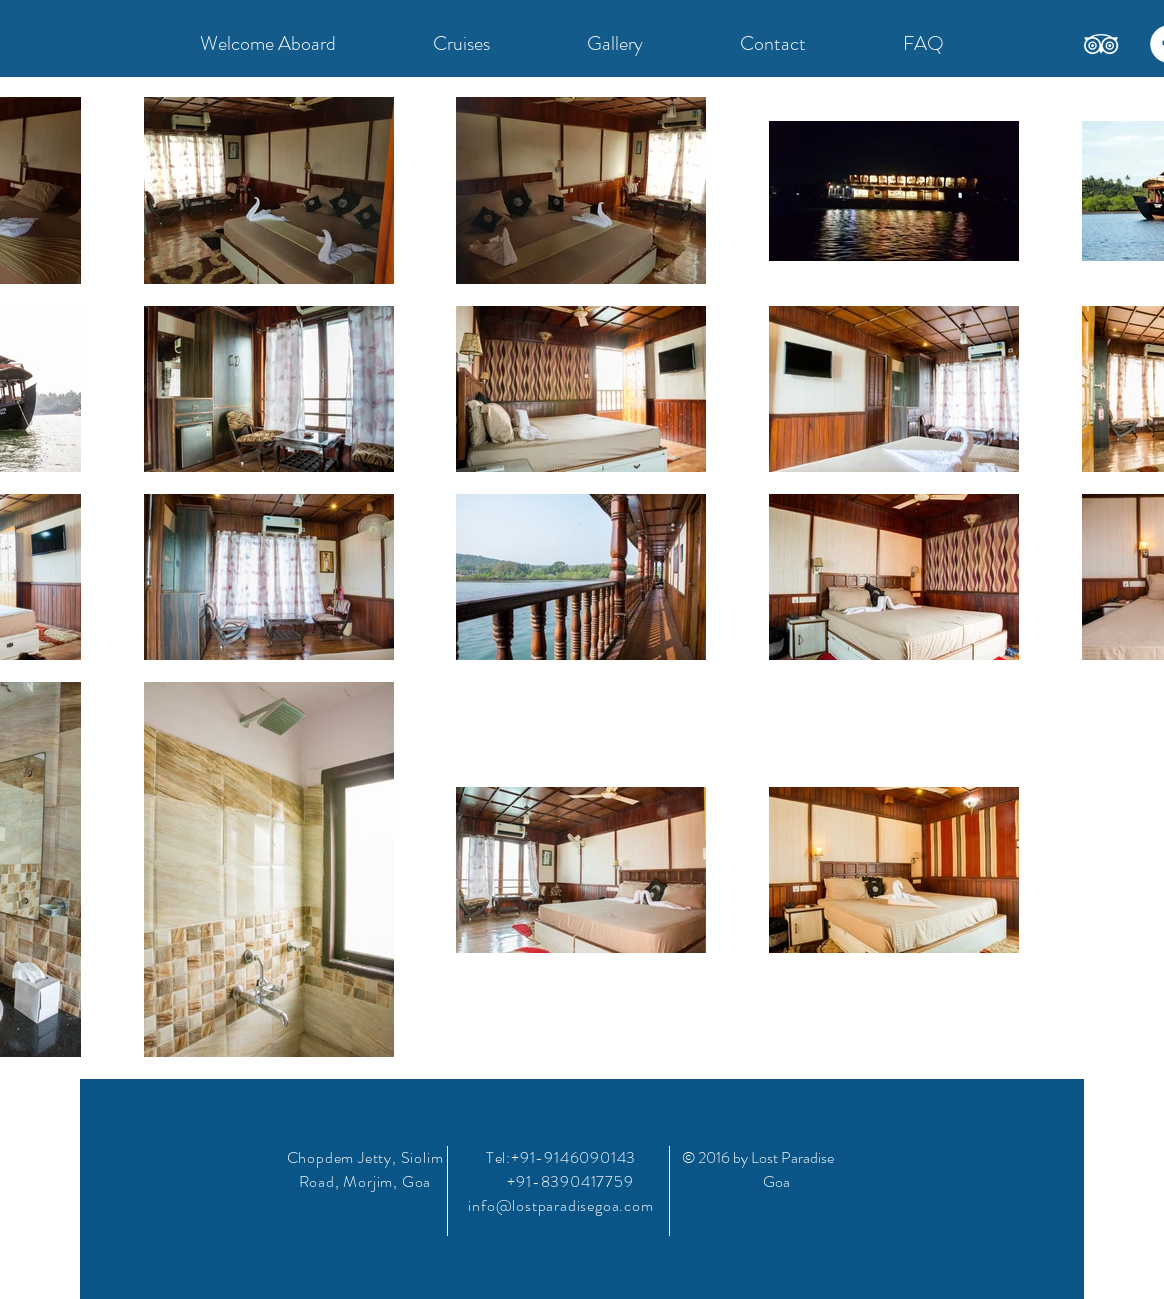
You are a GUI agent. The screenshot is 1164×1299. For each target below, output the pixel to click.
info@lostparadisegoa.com (560, 1205)
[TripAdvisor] (1101, 44)
